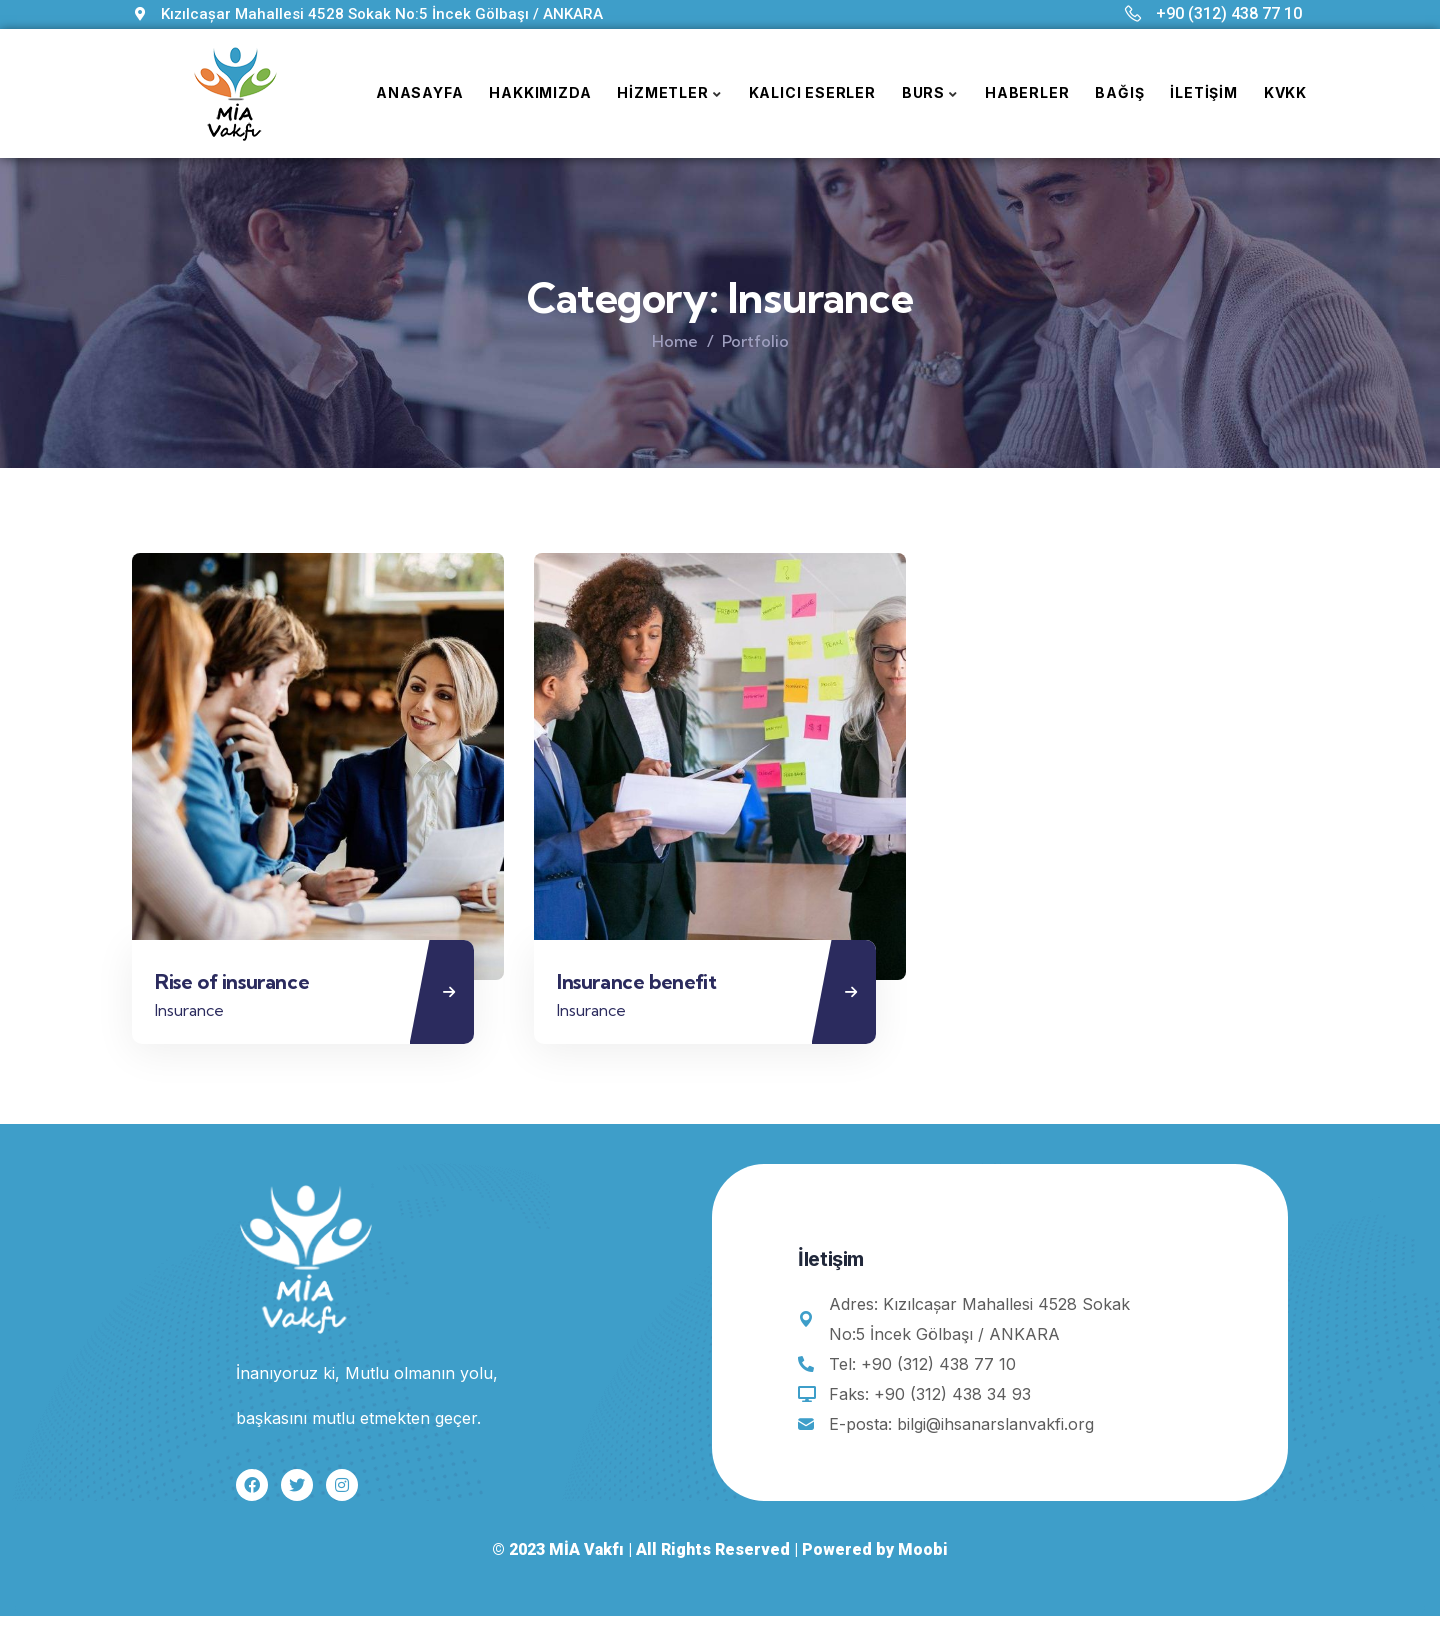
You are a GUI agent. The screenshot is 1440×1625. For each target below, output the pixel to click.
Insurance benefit (643, 986)
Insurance (196, 1014)
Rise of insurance (239, 986)
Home (675, 341)
